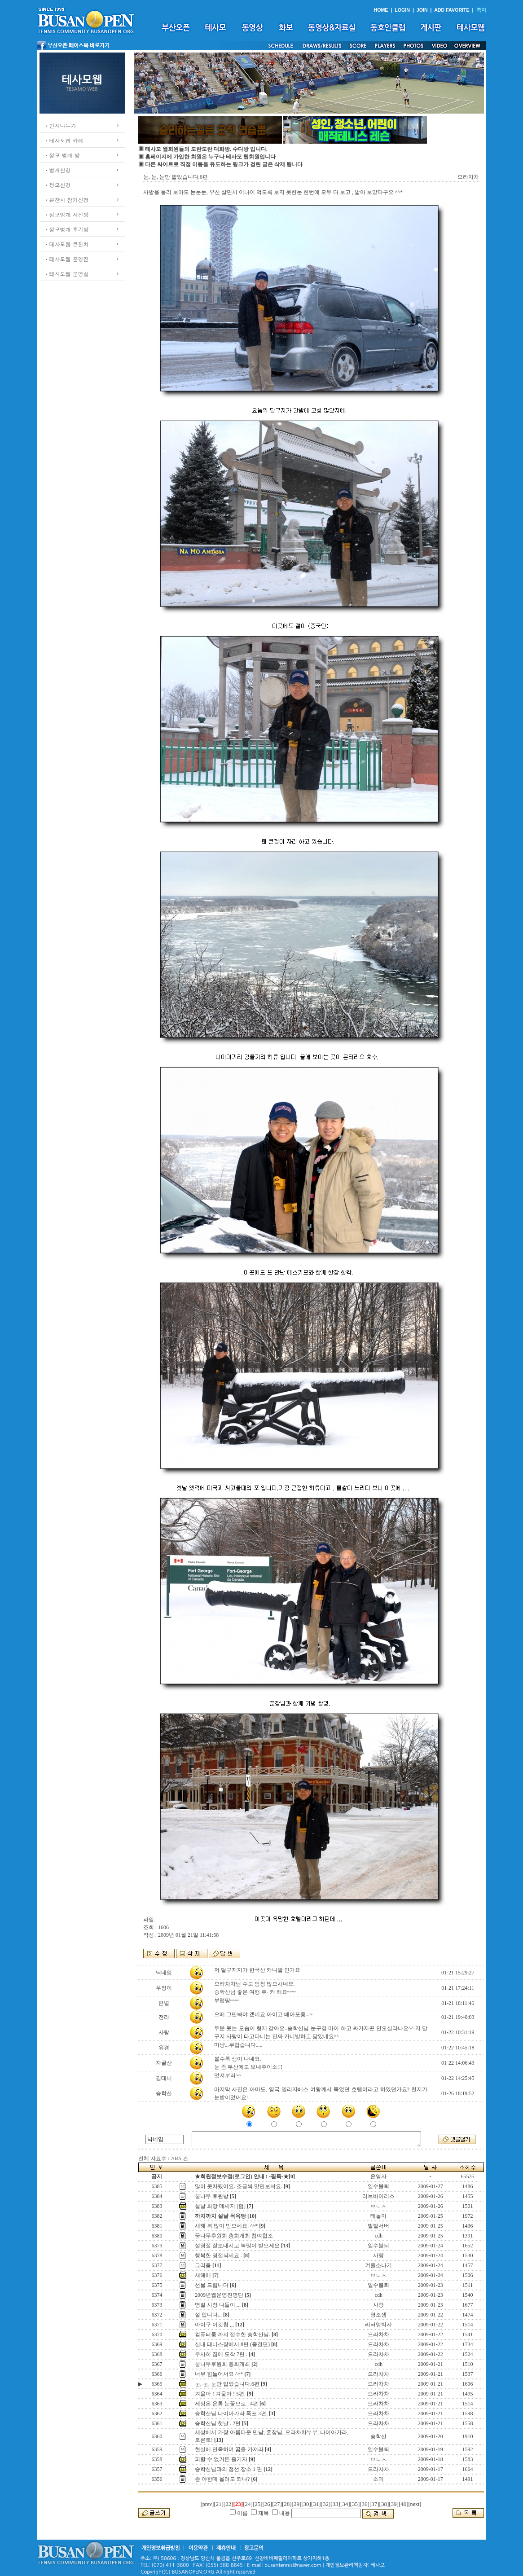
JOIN (422, 10)
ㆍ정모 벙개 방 (62, 155)
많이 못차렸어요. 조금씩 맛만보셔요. (238, 2186)
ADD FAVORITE (452, 10)
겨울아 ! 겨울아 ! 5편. (220, 2394)
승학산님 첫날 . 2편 (218, 2423)
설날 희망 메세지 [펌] (220, 2206)
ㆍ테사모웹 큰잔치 (66, 244)
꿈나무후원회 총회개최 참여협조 (234, 2236)
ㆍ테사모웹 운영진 (66, 259)
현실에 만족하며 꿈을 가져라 (229, 2449)
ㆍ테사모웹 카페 (64, 140)
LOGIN (402, 10)
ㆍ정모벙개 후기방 (66, 229)
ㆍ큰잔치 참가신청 (66, 199)
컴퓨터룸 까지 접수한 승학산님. (232, 2334)
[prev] (207, 2504)
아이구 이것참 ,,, (214, 2324)
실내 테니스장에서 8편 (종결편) (232, 2344)
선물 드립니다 (212, 2285)
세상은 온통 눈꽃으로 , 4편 (226, 2403)
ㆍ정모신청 (57, 185)
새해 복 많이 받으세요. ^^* (226, 2226)
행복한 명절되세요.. (218, 2255)
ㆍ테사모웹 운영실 (66, 273)
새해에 (203, 2275)
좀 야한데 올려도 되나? (222, 2479)
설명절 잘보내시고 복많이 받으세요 (237, 2245)
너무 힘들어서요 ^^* (219, 2374)
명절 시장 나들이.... (218, 2305)
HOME (381, 10)
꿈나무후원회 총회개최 (222, 2364)
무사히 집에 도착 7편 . (221, 2354)
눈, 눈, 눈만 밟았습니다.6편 (227, 2384)
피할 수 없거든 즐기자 (221, 2459)
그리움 (203, 2265)
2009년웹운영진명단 (219, 2295)
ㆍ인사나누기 (60, 125)
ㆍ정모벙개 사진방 (66, 214)
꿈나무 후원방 (212, 2196)
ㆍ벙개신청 (57, 170)
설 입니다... (208, 2315)
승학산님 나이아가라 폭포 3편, (231, 2413)
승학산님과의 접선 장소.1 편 (228, 2469)
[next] (415, 2504)
